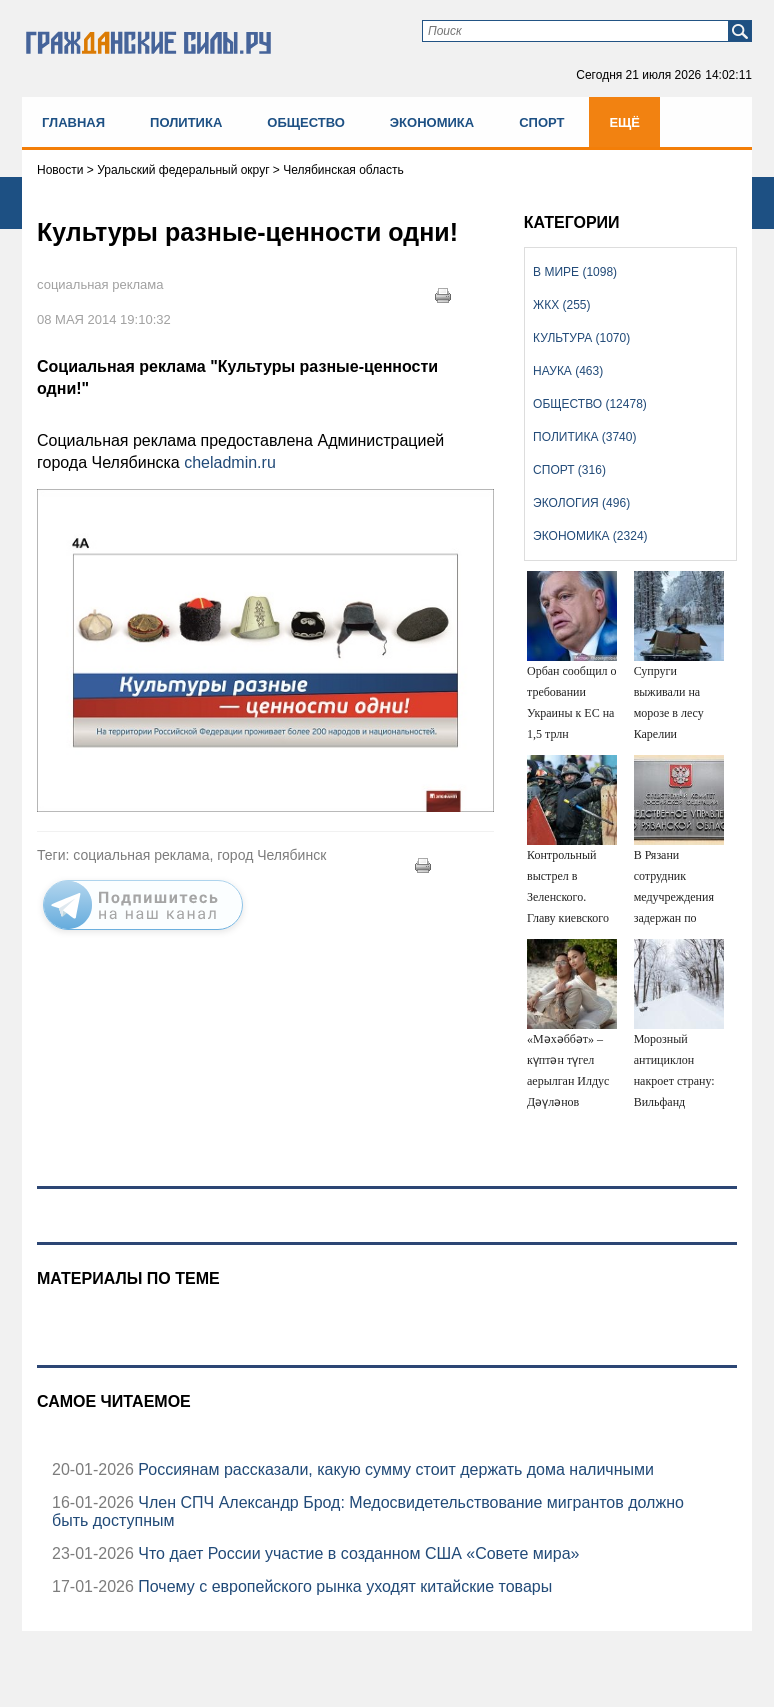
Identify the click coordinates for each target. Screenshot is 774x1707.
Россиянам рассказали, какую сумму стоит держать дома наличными (394, 1469)
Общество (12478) (590, 404)
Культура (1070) (581, 338)
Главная (73, 122)
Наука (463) (568, 371)
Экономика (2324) (590, 536)
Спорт (541, 122)
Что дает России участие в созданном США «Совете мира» (357, 1553)
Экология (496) (581, 503)
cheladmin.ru (230, 462)
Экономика (432, 122)
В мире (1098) (575, 272)
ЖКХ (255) (561, 305)
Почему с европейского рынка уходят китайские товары (343, 1586)
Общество (306, 122)
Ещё (624, 122)
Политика (186, 122)
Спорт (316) (569, 470)
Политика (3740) (584, 437)
